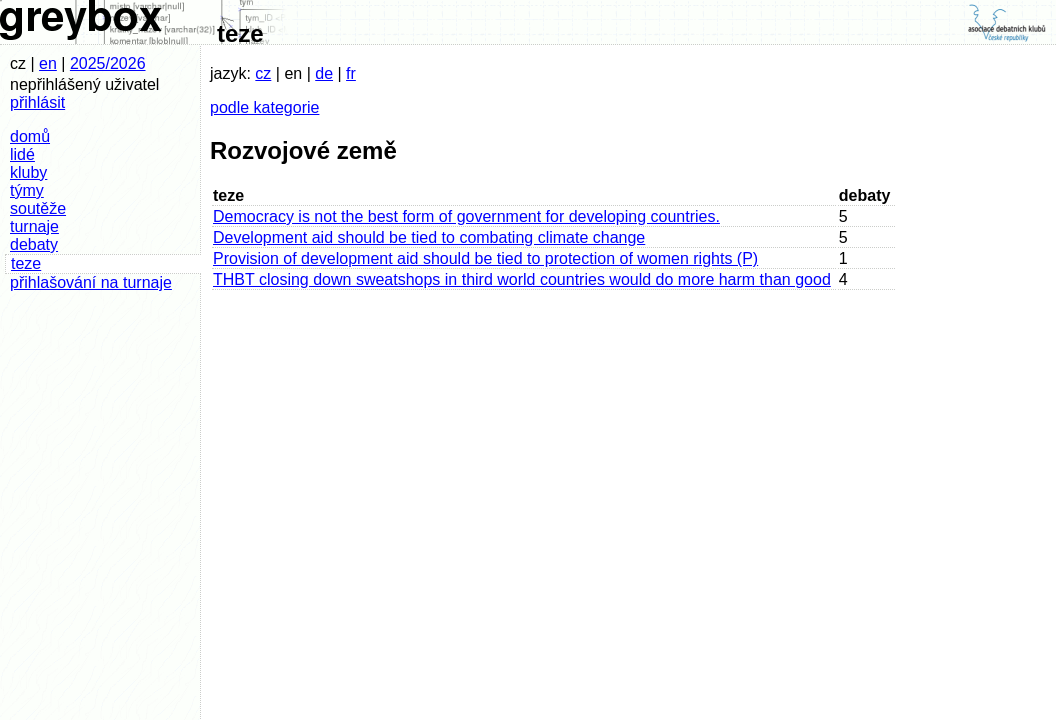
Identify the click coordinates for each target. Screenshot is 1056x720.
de (324, 73)
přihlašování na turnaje (91, 282)
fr (351, 73)
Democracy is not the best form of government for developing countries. (466, 216)
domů (30, 136)
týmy (27, 190)
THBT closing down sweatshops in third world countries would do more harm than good (522, 279)
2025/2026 (108, 63)
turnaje (34, 226)
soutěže (38, 208)
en (48, 63)
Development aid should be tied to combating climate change (429, 237)
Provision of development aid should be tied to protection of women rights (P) (485, 258)
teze (26, 263)
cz (263, 73)
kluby (28, 172)
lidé (22, 154)
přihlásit (37, 102)
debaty (34, 244)
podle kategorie (264, 107)
